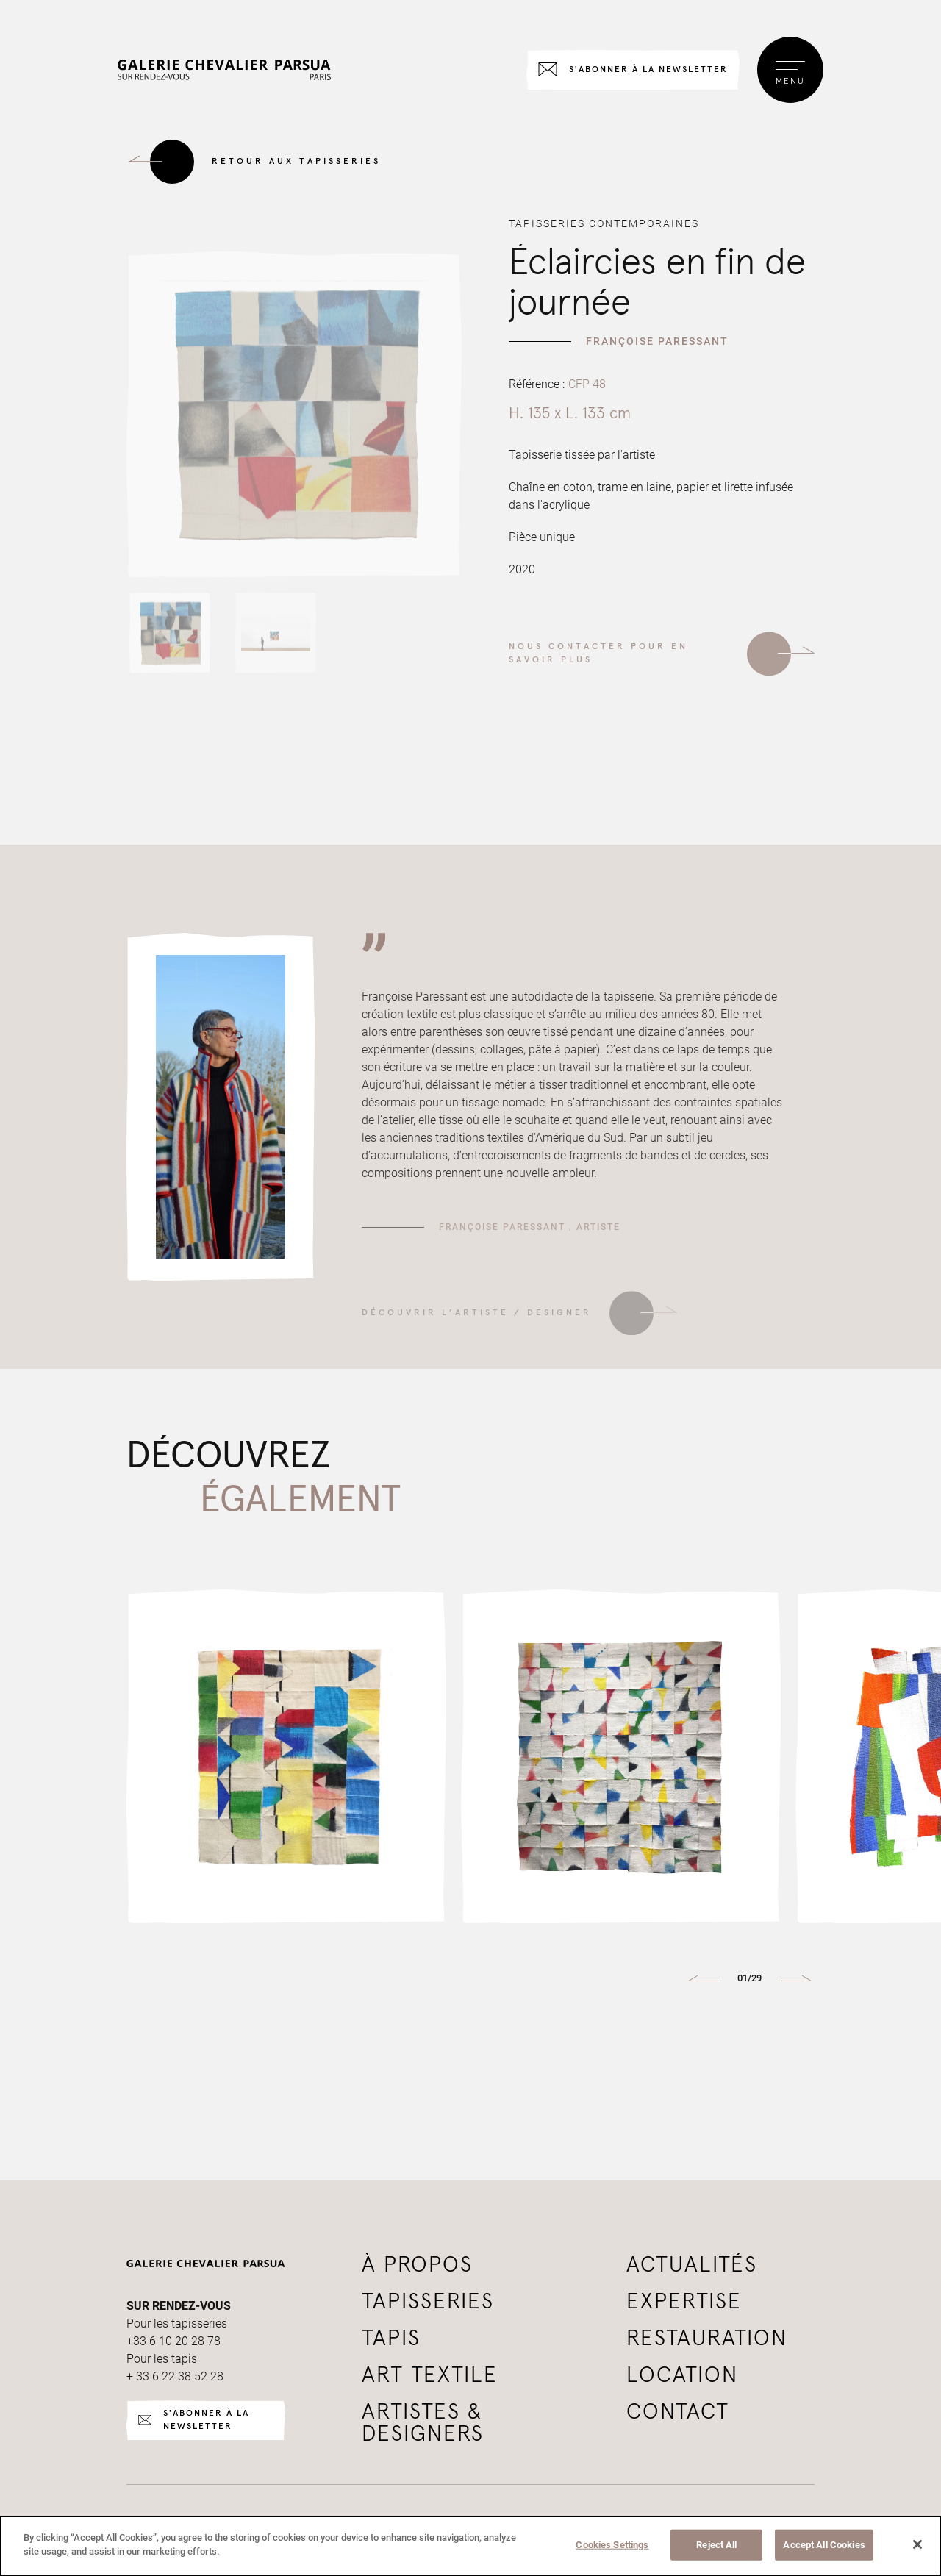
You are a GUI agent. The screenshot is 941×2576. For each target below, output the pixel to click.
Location (682, 2375)
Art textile (430, 2375)
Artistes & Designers (423, 2423)
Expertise (684, 2302)
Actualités (691, 2265)
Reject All (716, 2544)
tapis (391, 2339)
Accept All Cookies (824, 2544)
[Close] (917, 2544)
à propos (417, 2265)
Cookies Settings (612, 2544)
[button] (702, 1978)
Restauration (706, 2339)
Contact (677, 2412)
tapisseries (428, 2302)
